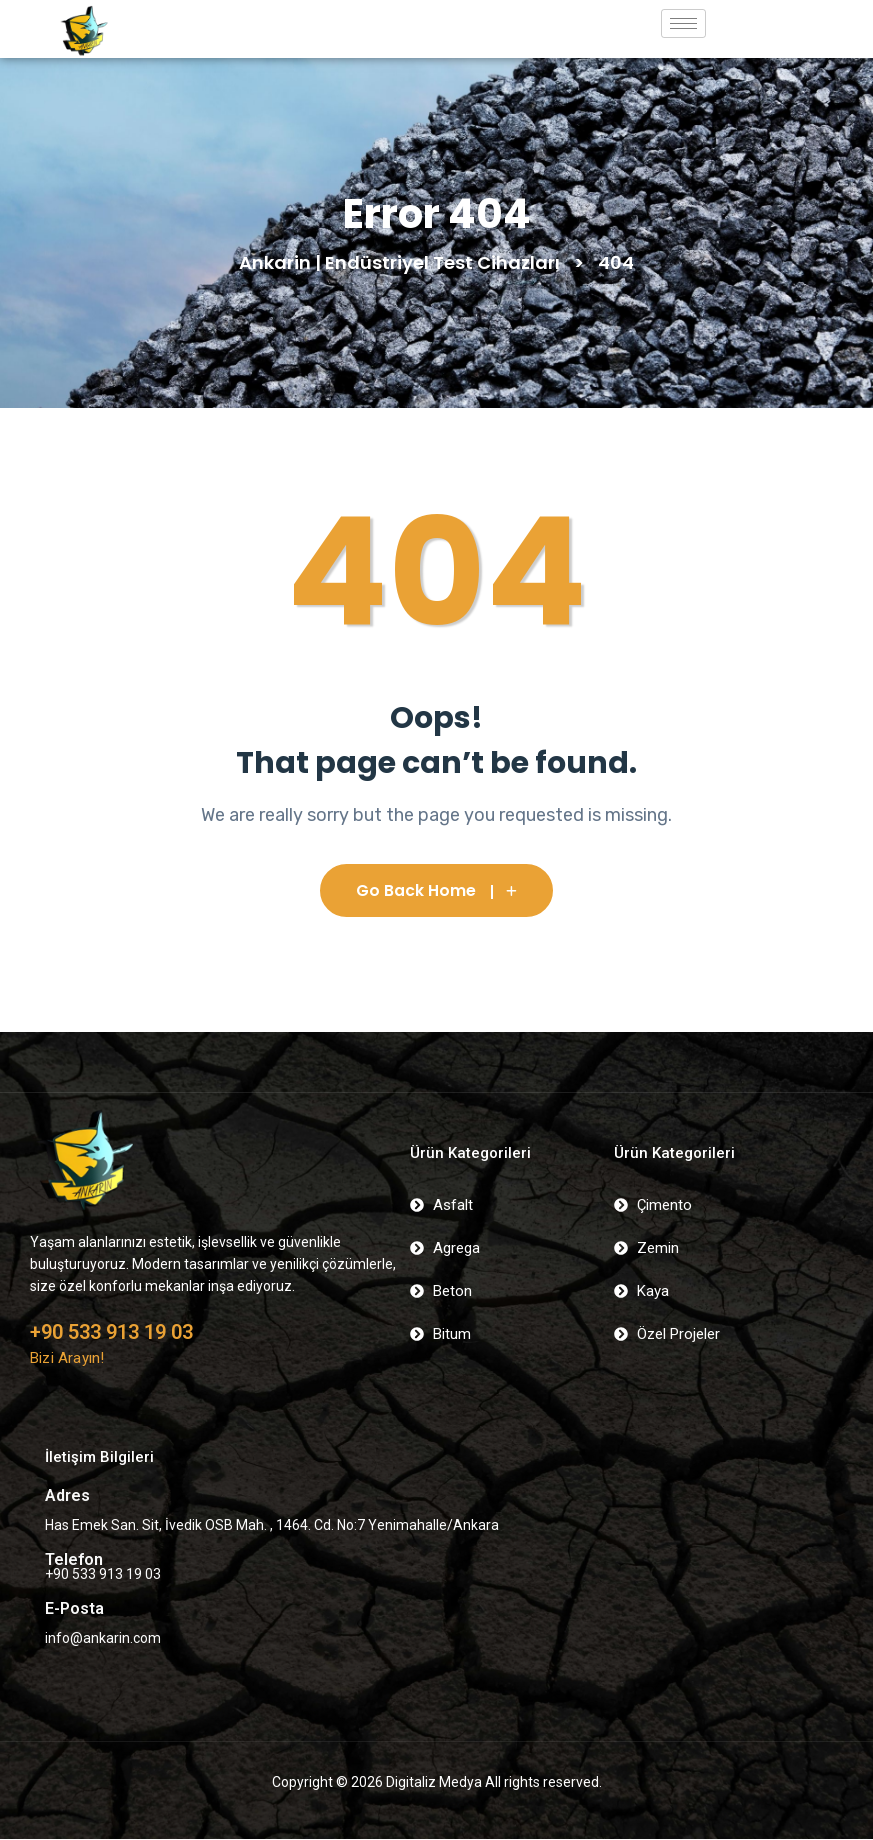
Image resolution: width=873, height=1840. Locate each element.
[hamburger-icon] (683, 23)
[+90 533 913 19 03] (42, 1306)
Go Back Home (436, 891)
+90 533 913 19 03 (111, 1333)
